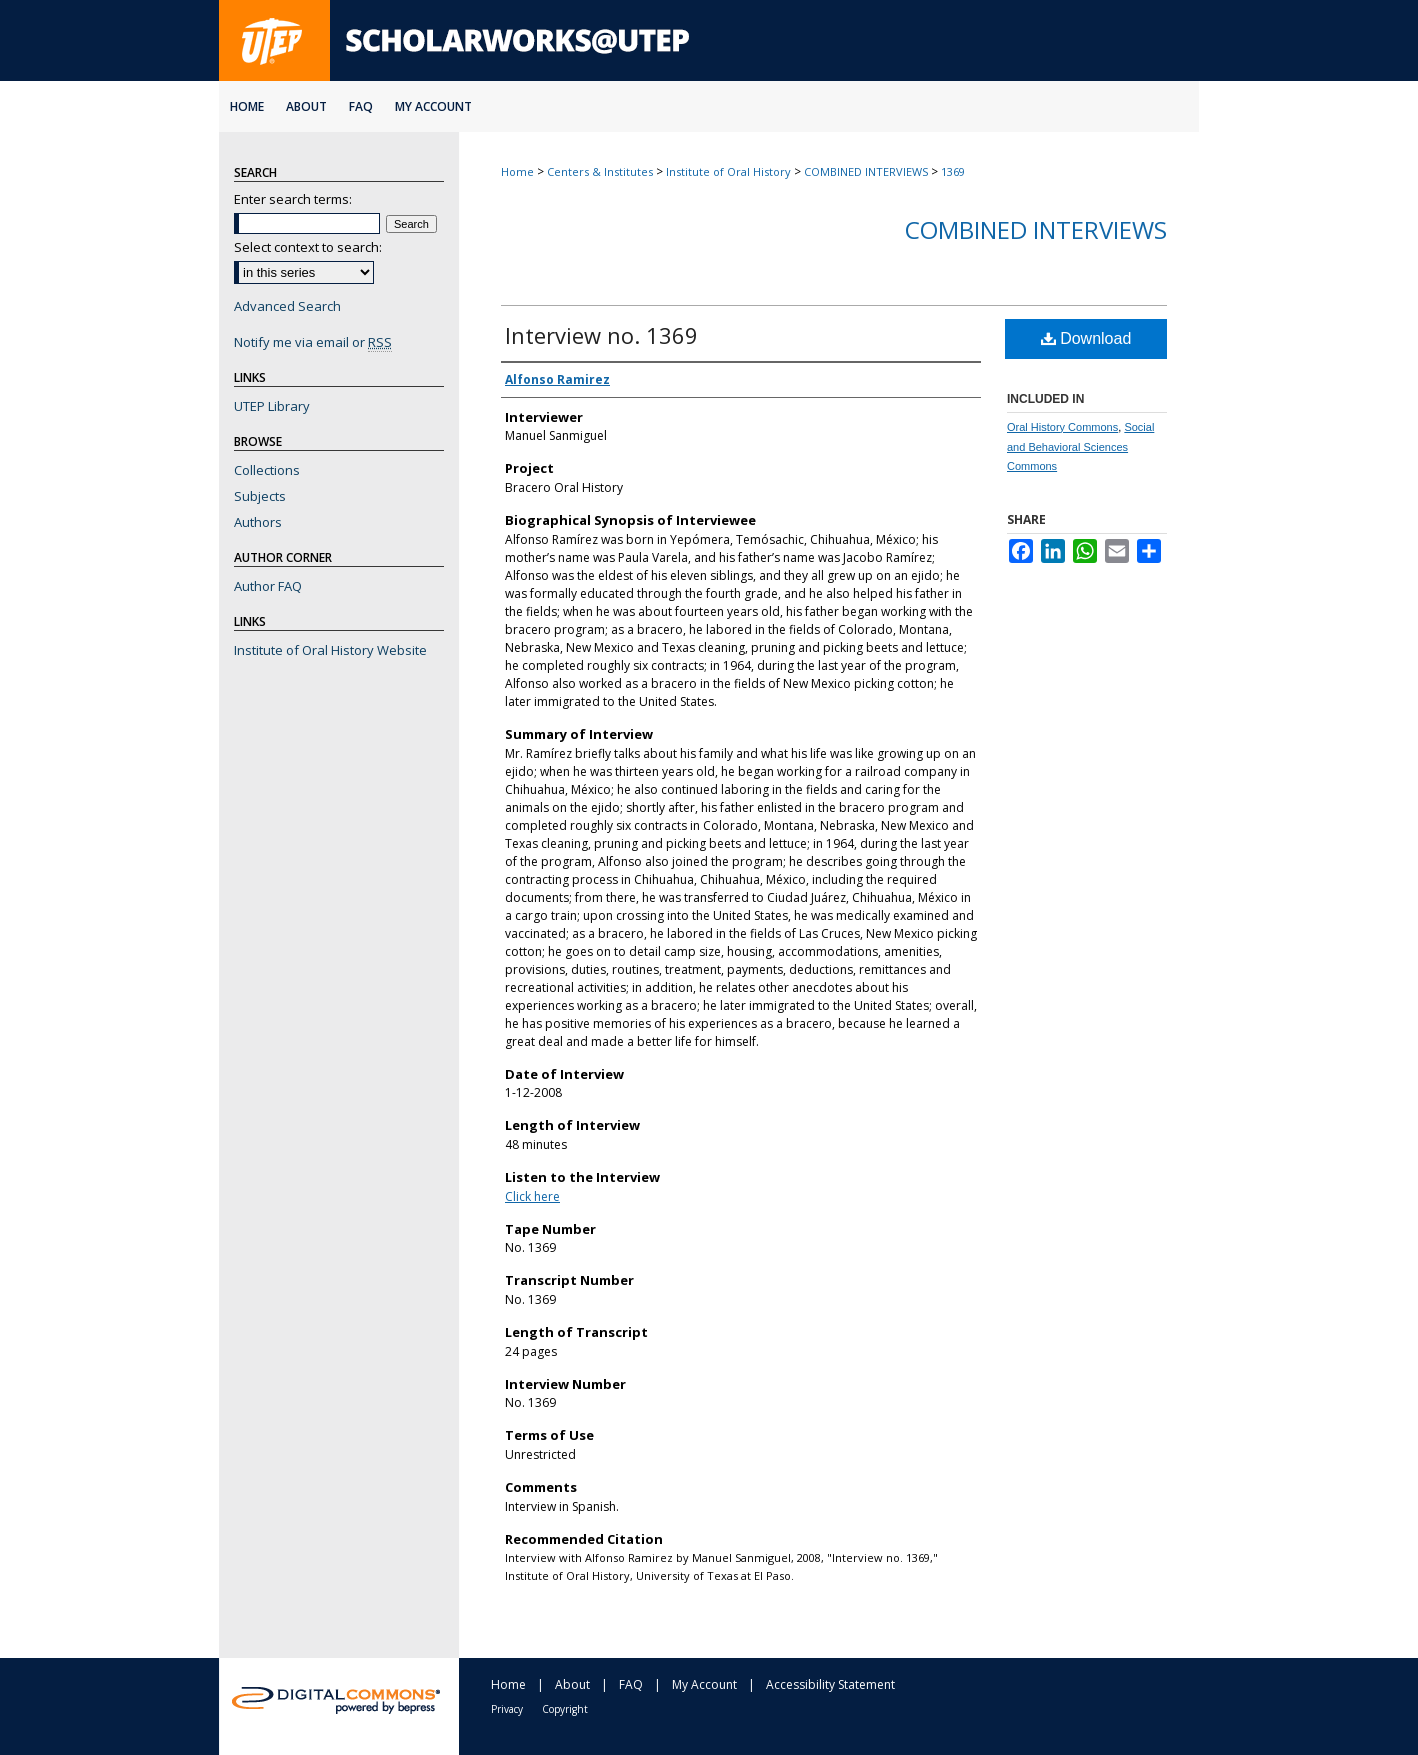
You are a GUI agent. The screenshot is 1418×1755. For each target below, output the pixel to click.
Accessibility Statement (830, 1684)
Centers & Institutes (600, 171)
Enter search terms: (293, 199)
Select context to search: (308, 247)
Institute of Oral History (728, 171)
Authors (258, 522)
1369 (953, 171)
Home (517, 171)
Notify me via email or (313, 342)
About (572, 1684)
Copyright (565, 1709)
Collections (267, 470)
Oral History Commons (1062, 427)
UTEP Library (272, 406)
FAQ (631, 1684)
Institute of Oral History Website (330, 650)
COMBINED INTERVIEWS (866, 171)
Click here (532, 1196)
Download (1086, 338)
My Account (704, 1684)
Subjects (260, 496)
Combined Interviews (1036, 229)
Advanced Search (287, 306)
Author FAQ (268, 586)
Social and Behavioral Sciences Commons (1080, 447)
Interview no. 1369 (601, 335)
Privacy (507, 1709)
